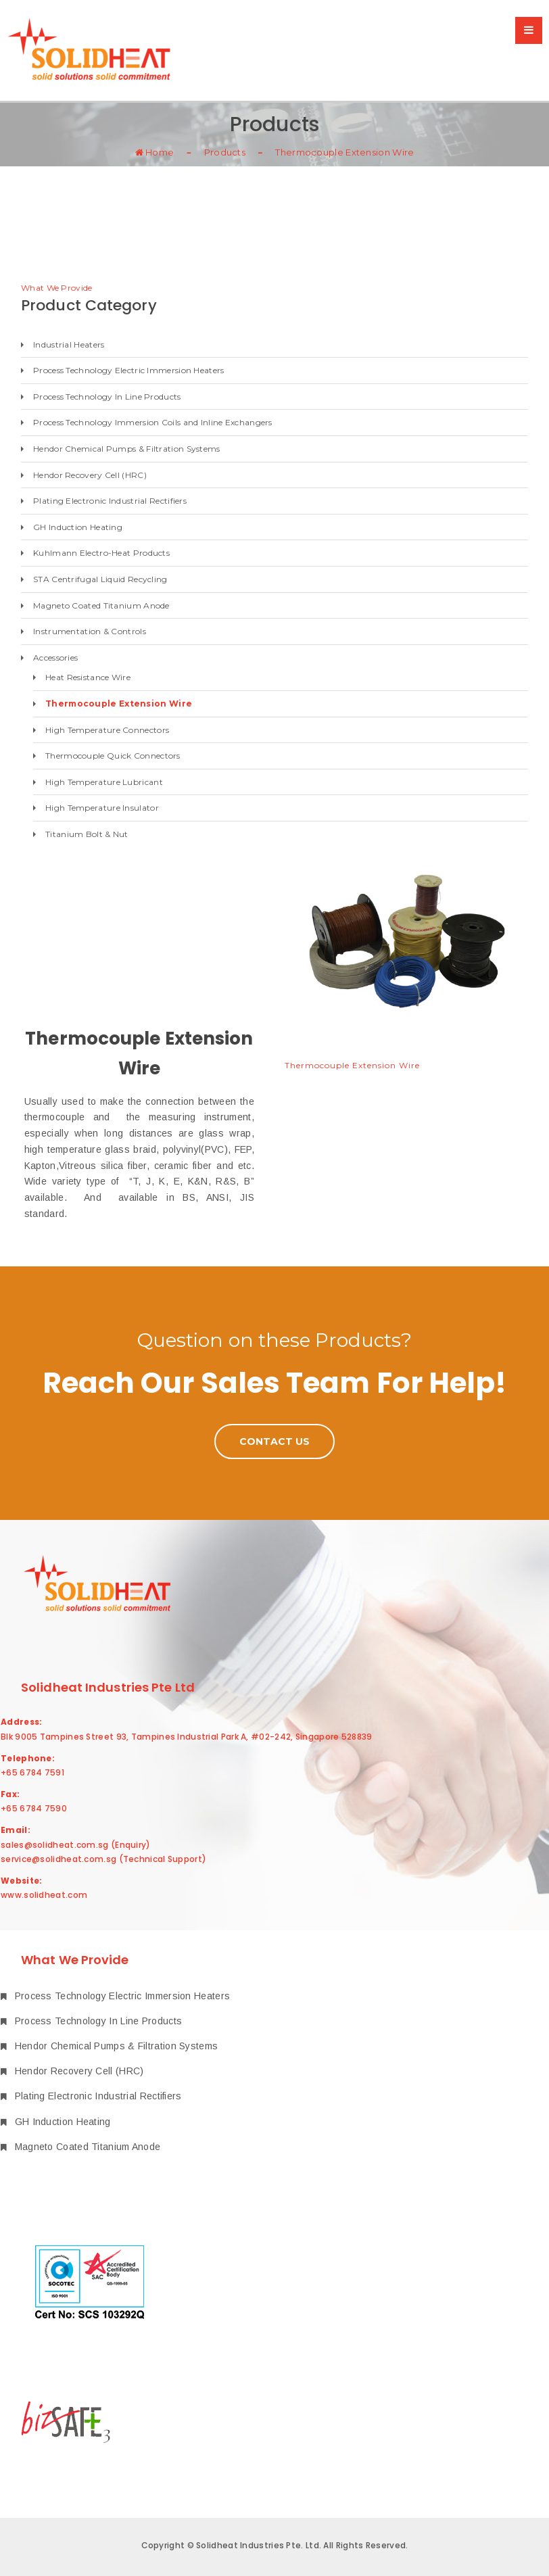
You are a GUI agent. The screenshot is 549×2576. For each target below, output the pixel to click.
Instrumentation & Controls (89, 631)
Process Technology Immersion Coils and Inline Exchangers (152, 422)
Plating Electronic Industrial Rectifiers (110, 501)
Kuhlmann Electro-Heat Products (101, 553)
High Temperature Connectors (107, 730)
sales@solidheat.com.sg (55, 1845)
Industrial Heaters (68, 344)
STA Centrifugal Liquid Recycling (100, 579)
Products (224, 151)
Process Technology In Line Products (107, 396)
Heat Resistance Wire (87, 677)
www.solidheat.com (44, 1895)
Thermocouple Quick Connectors (113, 755)
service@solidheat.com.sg (58, 1859)
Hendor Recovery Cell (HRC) (90, 475)
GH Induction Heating (77, 527)
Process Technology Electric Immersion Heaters (128, 370)
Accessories (55, 657)
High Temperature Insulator (102, 808)
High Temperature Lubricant (104, 782)
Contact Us (274, 1441)
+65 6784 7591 (32, 1772)
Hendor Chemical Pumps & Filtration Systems (126, 449)
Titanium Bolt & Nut (86, 834)
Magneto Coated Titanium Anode (101, 605)
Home (154, 151)
